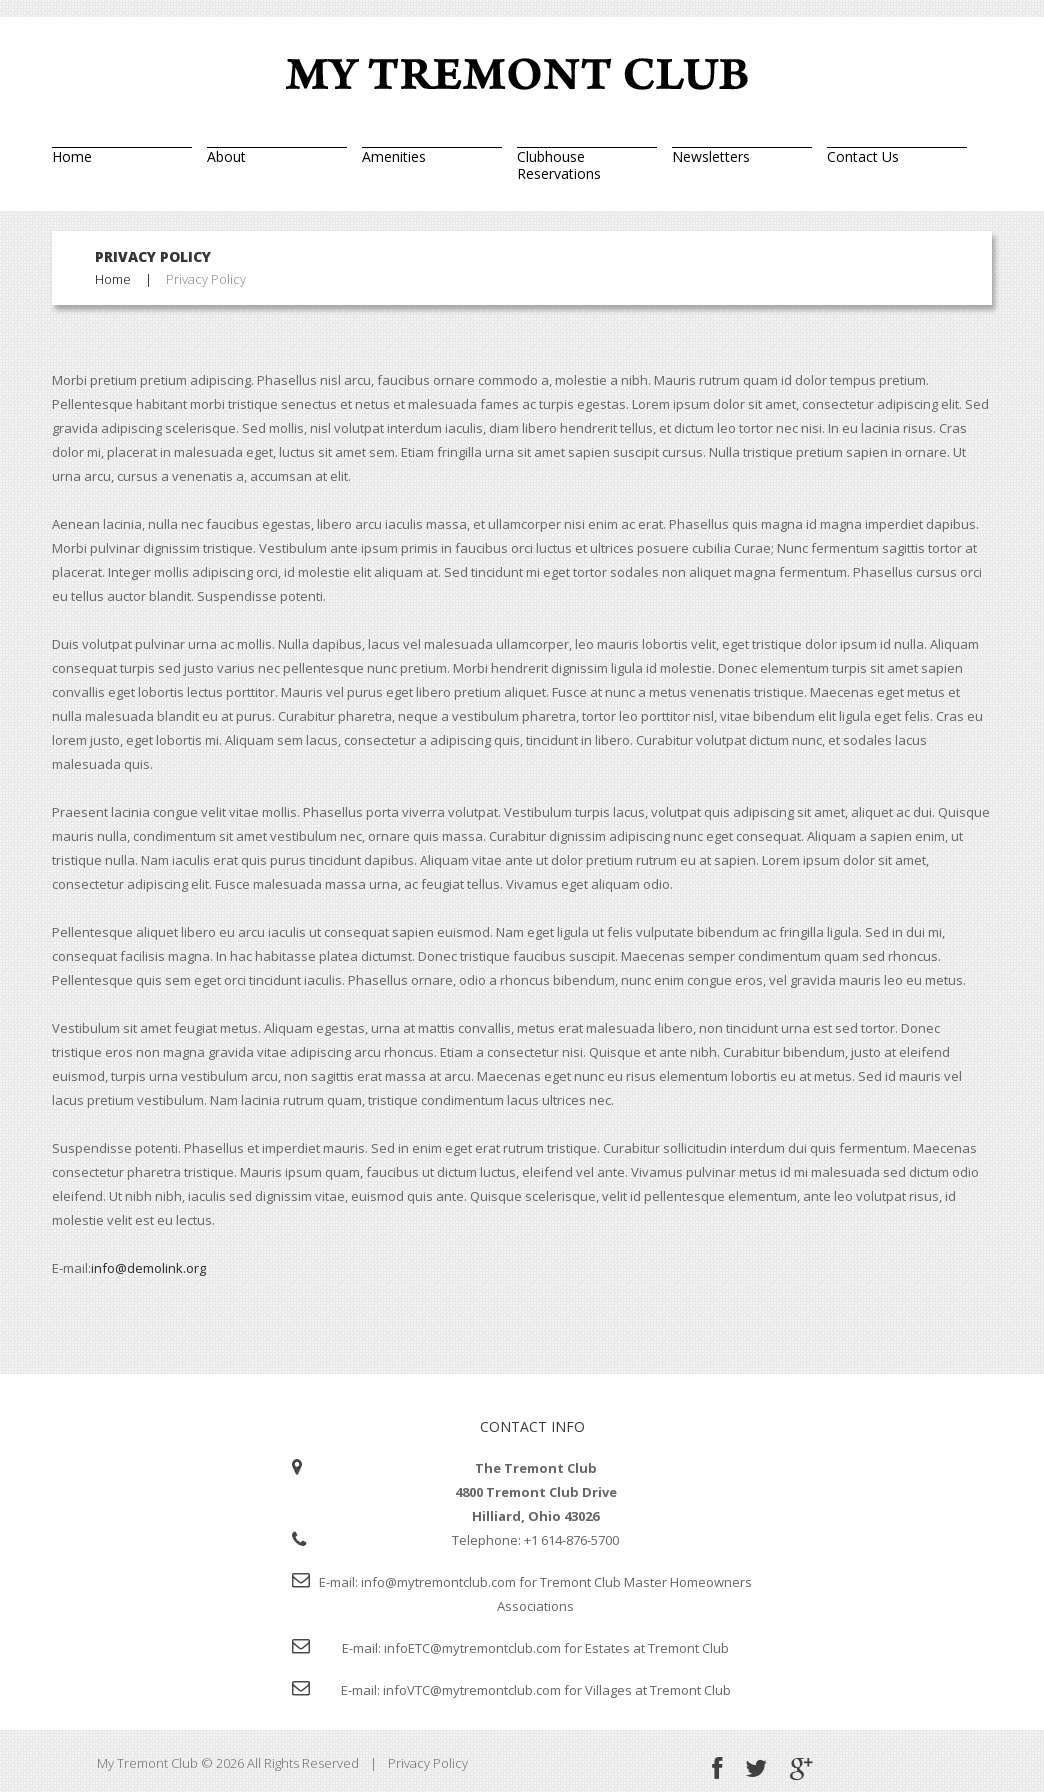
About (226, 156)
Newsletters (711, 156)
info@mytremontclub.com (438, 1582)
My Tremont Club (147, 1763)
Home (72, 156)
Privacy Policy (428, 1763)
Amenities (394, 156)
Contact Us (863, 156)
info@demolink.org (148, 1268)
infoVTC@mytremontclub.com (472, 1690)
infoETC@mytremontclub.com (472, 1648)
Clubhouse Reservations (559, 164)
